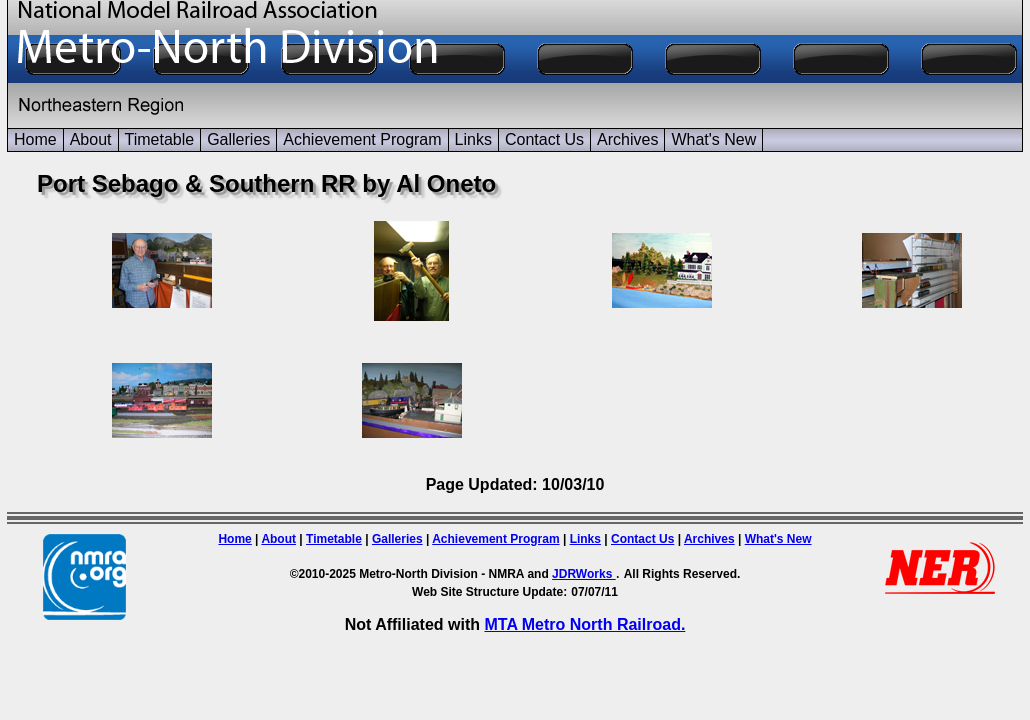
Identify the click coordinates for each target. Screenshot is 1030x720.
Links (473, 139)
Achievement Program (362, 139)
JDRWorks (584, 574)
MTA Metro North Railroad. (584, 624)
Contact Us (544, 139)
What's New (713, 139)
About (91, 139)
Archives (627, 139)
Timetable (160, 139)
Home (35, 139)
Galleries (238, 139)
